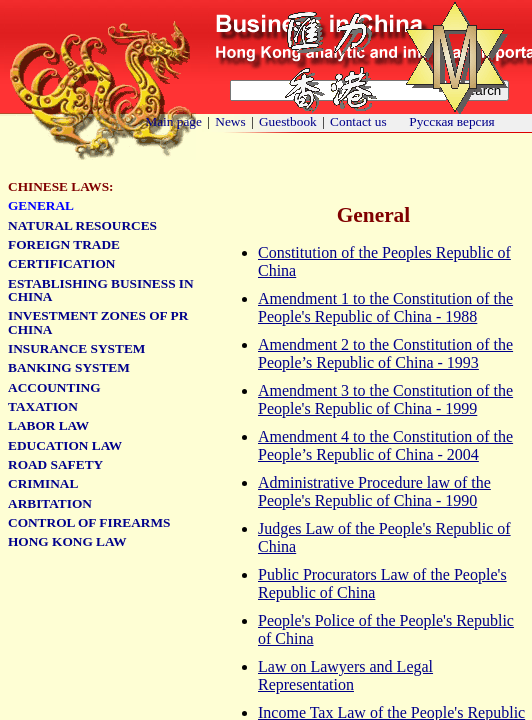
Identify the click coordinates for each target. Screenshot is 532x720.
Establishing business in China (101, 290)
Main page (173, 121)
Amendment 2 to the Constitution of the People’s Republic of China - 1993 (385, 353)
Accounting (54, 387)
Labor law (48, 425)
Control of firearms (89, 522)
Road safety (55, 464)
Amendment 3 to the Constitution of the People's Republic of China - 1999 (385, 399)
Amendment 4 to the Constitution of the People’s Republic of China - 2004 (385, 445)
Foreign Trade (64, 244)
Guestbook (288, 121)
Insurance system (76, 348)
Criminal (43, 483)
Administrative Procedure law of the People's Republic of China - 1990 (374, 491)
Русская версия (452, 121)
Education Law (65, 445)
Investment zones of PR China (98, 322)
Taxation (43, 406)
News (230, 121)
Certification (61, 263)
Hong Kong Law (67, 541)
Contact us (358, 121)
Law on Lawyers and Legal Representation (345, 675)
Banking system (69, 367)
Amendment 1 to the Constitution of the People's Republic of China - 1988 (385, 307)
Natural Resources (82, 225)
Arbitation (50, 503)
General (41, 205)
